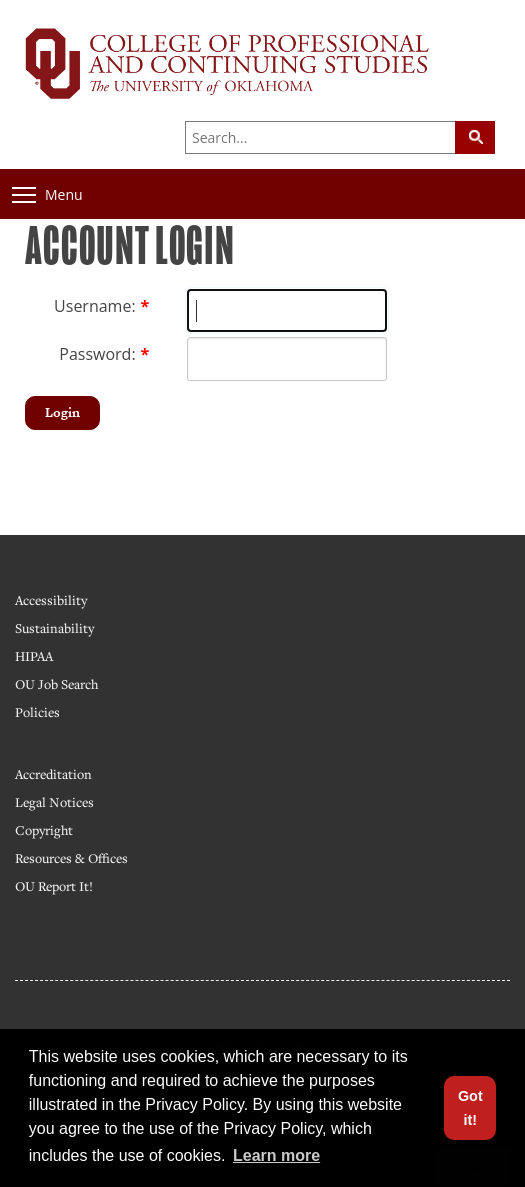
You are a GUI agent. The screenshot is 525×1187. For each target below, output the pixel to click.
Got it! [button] (470, 1108)
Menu (47, 194)
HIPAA (34, 656)
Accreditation (53, 774)
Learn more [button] (276, 1155)
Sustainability (54, 628)
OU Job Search (56, 684)
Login (62, 412)
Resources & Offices (71, 858)
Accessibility (51, 600)
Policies (37, 712)
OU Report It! (54, 886)
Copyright (44, 830)
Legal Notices (54, 802)
